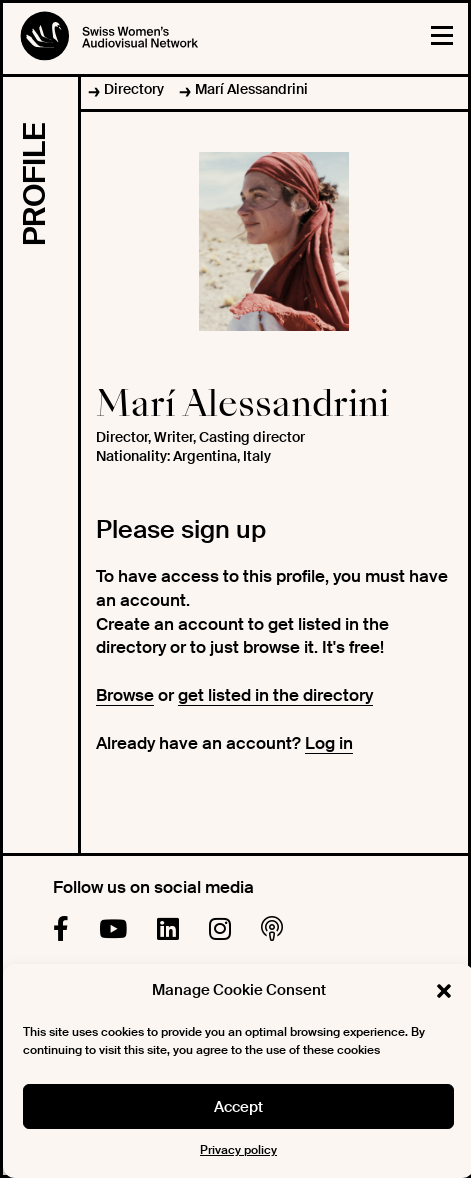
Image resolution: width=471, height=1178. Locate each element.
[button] (444, 991)
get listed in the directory (275, 695)
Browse (125, 695)
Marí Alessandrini (251, 89)
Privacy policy (238, 1150)
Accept (238, 1107)
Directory (134, 89)
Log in (329, 743)
